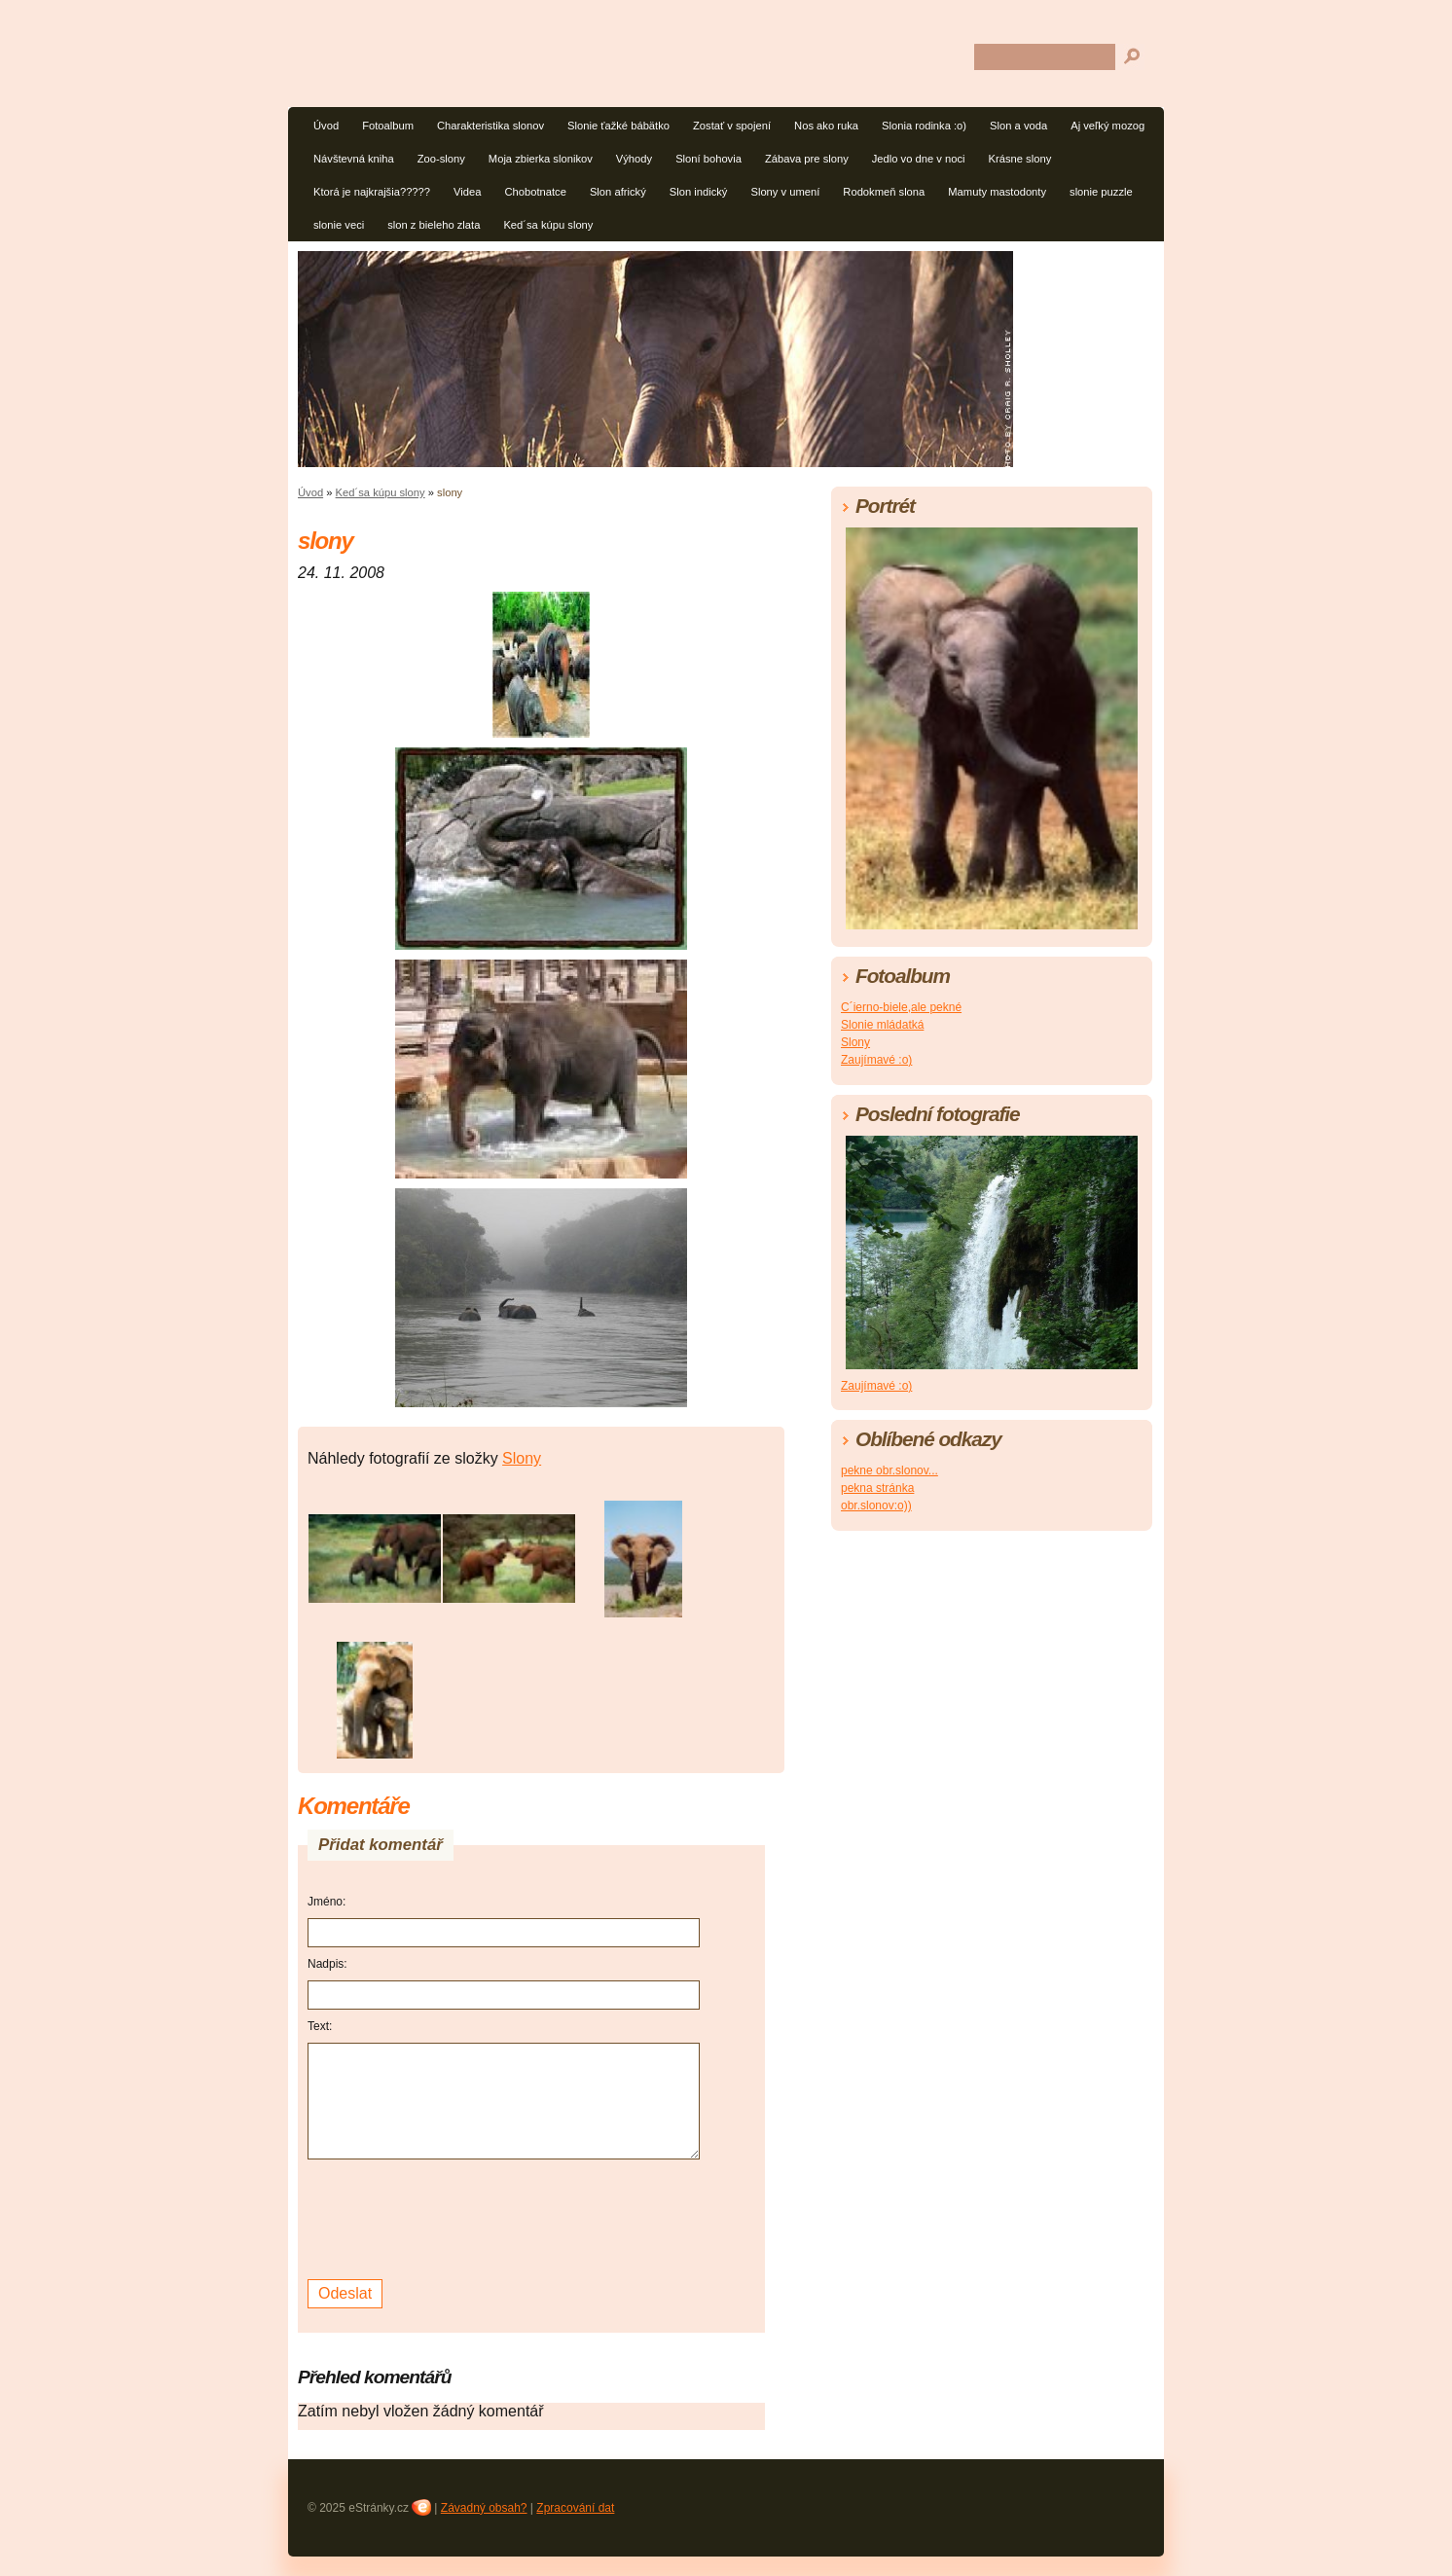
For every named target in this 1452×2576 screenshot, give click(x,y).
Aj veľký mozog (1107, 125)
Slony (521, 1458)
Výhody (634, 158)
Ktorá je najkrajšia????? (371, 192)
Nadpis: (327, 1964)
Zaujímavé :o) (876, 1060)
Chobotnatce (534, 192)
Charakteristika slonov (490, 125)
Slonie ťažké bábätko (618, 125)
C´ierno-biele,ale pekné (901, 1007)
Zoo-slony (441, 158)
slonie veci (338, 225)
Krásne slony (1020, 158)
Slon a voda (1018, 125)
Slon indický (699, 192)
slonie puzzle (1101, 192)
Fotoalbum (388, 125)
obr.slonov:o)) (876, 1505)
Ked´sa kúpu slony (548, 225)
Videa (467, 192)
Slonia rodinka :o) (924, 125)
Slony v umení (784, 192)
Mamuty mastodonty (997, 192)
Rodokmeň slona (884, 192)
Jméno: (326, 1901)
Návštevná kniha (353, 158)
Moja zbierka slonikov (541, 158)
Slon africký (618, 192)
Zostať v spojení (732, 125)
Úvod (326, 125)
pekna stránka (877, 1488)
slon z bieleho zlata (433, 225)
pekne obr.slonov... (889, 1470)
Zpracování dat (575, 2508)
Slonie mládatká (882, 1025)
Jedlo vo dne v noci (918, 158)
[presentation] (455, 2217)
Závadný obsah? (484, 2508)
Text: (320, 2026)
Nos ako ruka (826, 125)
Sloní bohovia (708, 158)
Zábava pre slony (807, 158)
